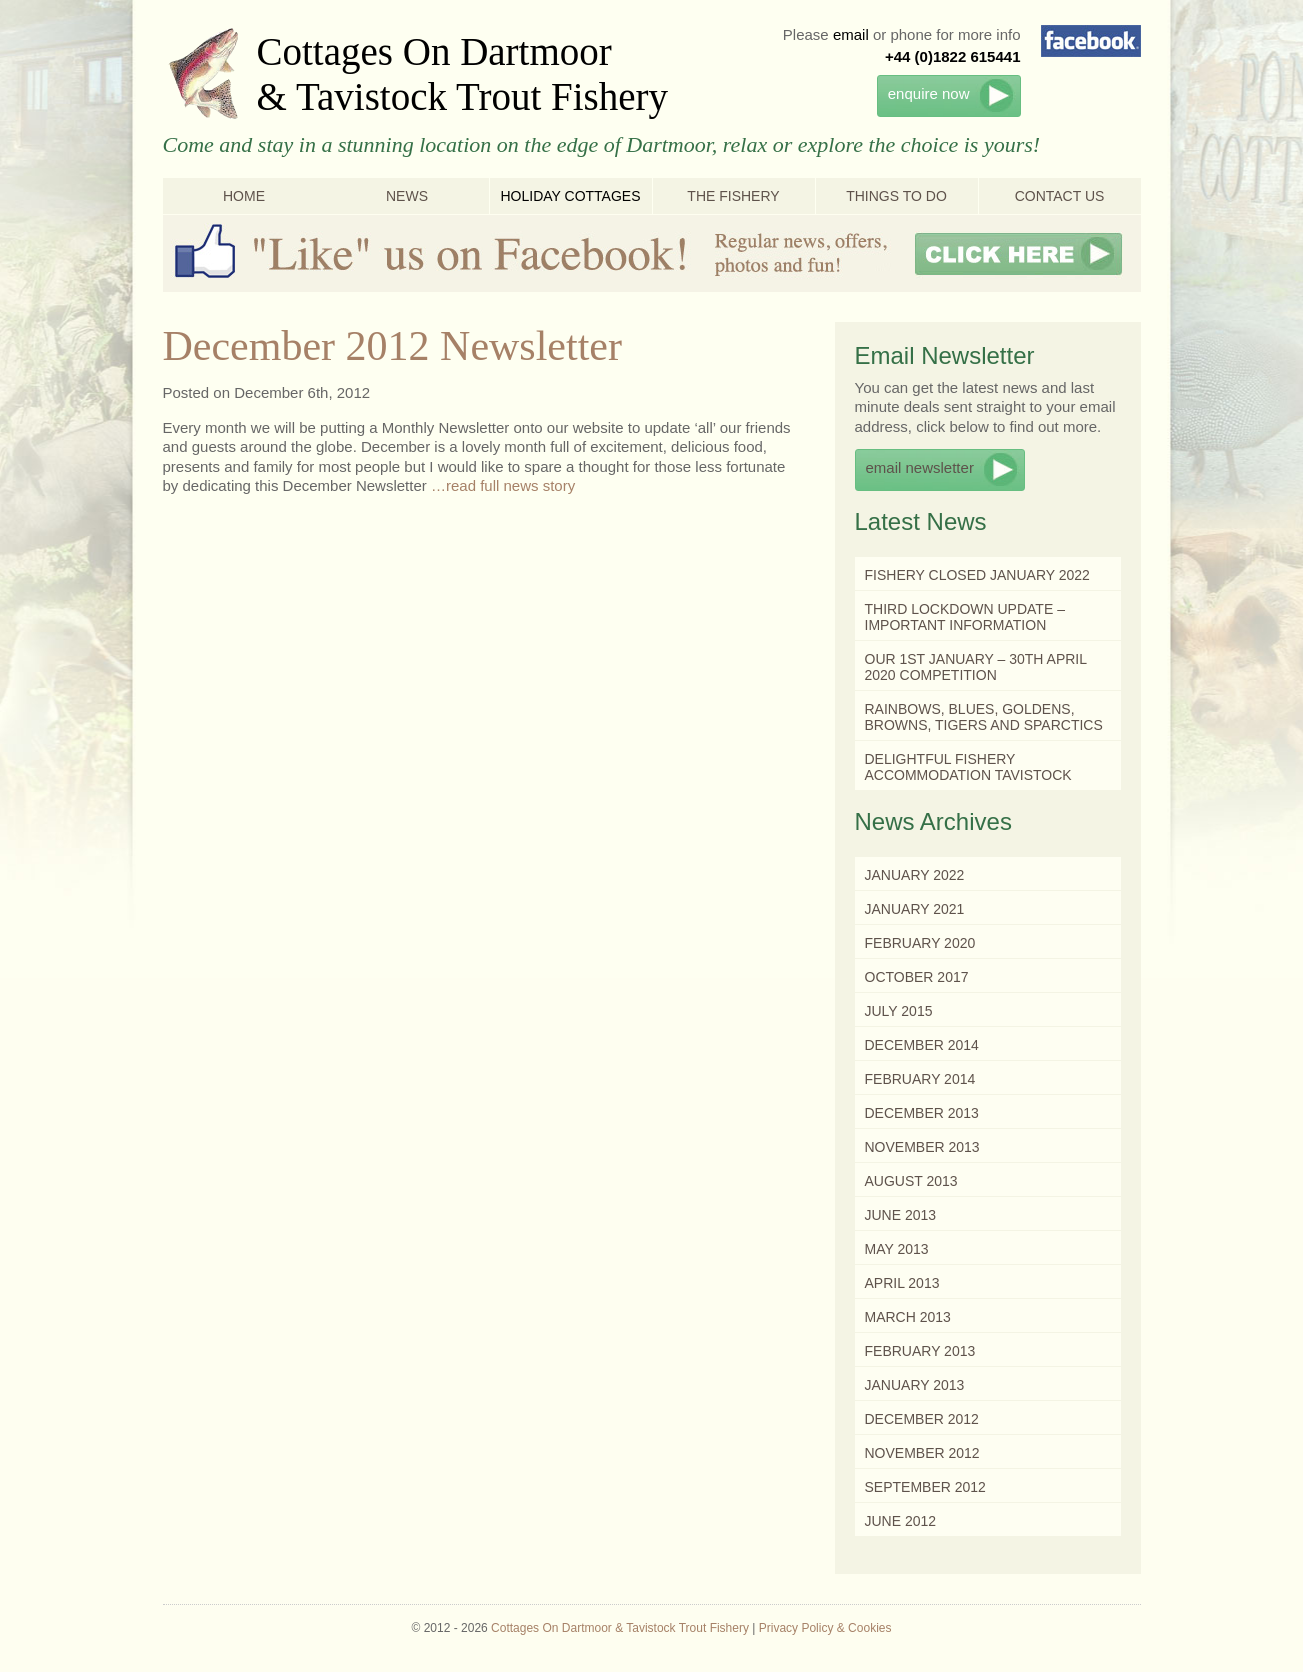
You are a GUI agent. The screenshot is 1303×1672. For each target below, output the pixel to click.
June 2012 (901, 1521)
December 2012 (922, 1419)
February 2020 (920, 943)
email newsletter (920, 467)
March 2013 (908, 1317)
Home (244, 196)
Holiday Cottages (570, 196)
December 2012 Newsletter (392, 346)
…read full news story (503, 485)
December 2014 (922, 1045)
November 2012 (922, 1453)
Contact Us (1060, 196)
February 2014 (920, 1079)
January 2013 (915, 1385)
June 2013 (901, 1215)
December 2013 (922, 1113)
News (407, 196)
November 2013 (922, 1147)
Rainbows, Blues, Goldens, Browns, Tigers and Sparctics (984, 717)
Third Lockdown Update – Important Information (965, 617)
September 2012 (925, 1487)
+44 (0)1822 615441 (953, 56)
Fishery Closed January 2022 (977, 575)
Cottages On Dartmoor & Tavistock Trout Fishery (463, 74)
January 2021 (915, 909)
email (851, 34)
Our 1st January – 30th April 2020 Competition (976, 667)
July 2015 (899, 1011)
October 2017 (917, 977)
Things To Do (896, 196)
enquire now (929, 93)
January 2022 (915, 875)
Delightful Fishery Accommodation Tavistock (968, 767)
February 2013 (920, 1351)
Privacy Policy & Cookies (825, 1628)
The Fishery (733, 196)
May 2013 (897, 1249)
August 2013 (911, 1181)
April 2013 (902, 1283)
